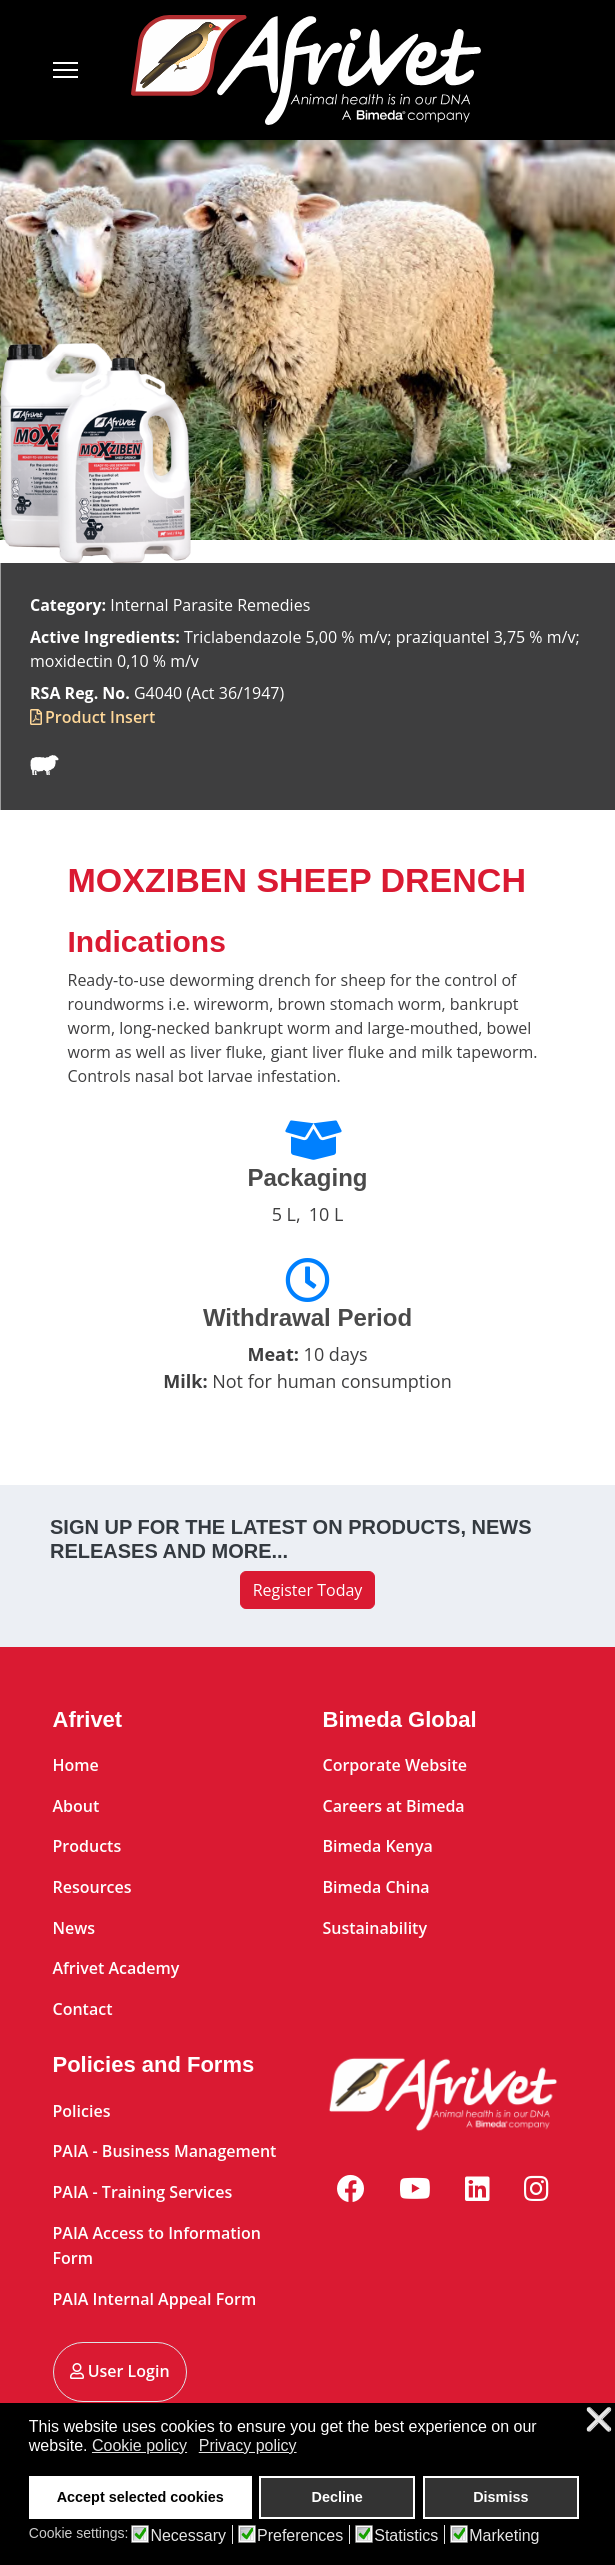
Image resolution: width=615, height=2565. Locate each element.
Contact (83, 2009)
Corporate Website (395, 1765)
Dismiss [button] (500, 2497)
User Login (120, 2371)
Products (87, 1846)
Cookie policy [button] (139, 2445)
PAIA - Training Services (143, 2192)
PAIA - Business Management (165, 2151)
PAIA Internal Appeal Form (155, 2299)
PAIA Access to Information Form (157, 2246)
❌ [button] (599, 2420)
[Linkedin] (477, 2188)
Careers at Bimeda (394, 1806)
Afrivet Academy (116, 1968)
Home (76, 1765)
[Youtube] (415, 2188)
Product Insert (100, 717)
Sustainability (375, 1928)
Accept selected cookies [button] (140, 2497)
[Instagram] (536, 2188)
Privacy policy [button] (248, 2445)
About (76, 1806)
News (74, 1928)
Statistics (406, 2536)
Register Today (308, 1590)
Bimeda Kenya (378, 1846)
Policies (82, 2111)
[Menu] (77, 70)
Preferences (300, 2536)
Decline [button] (337, 2497)
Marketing (504, 2536)
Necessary (188, 2536)
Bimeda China (376, 1887)
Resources (92, 1887)
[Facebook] (351, 2188)
